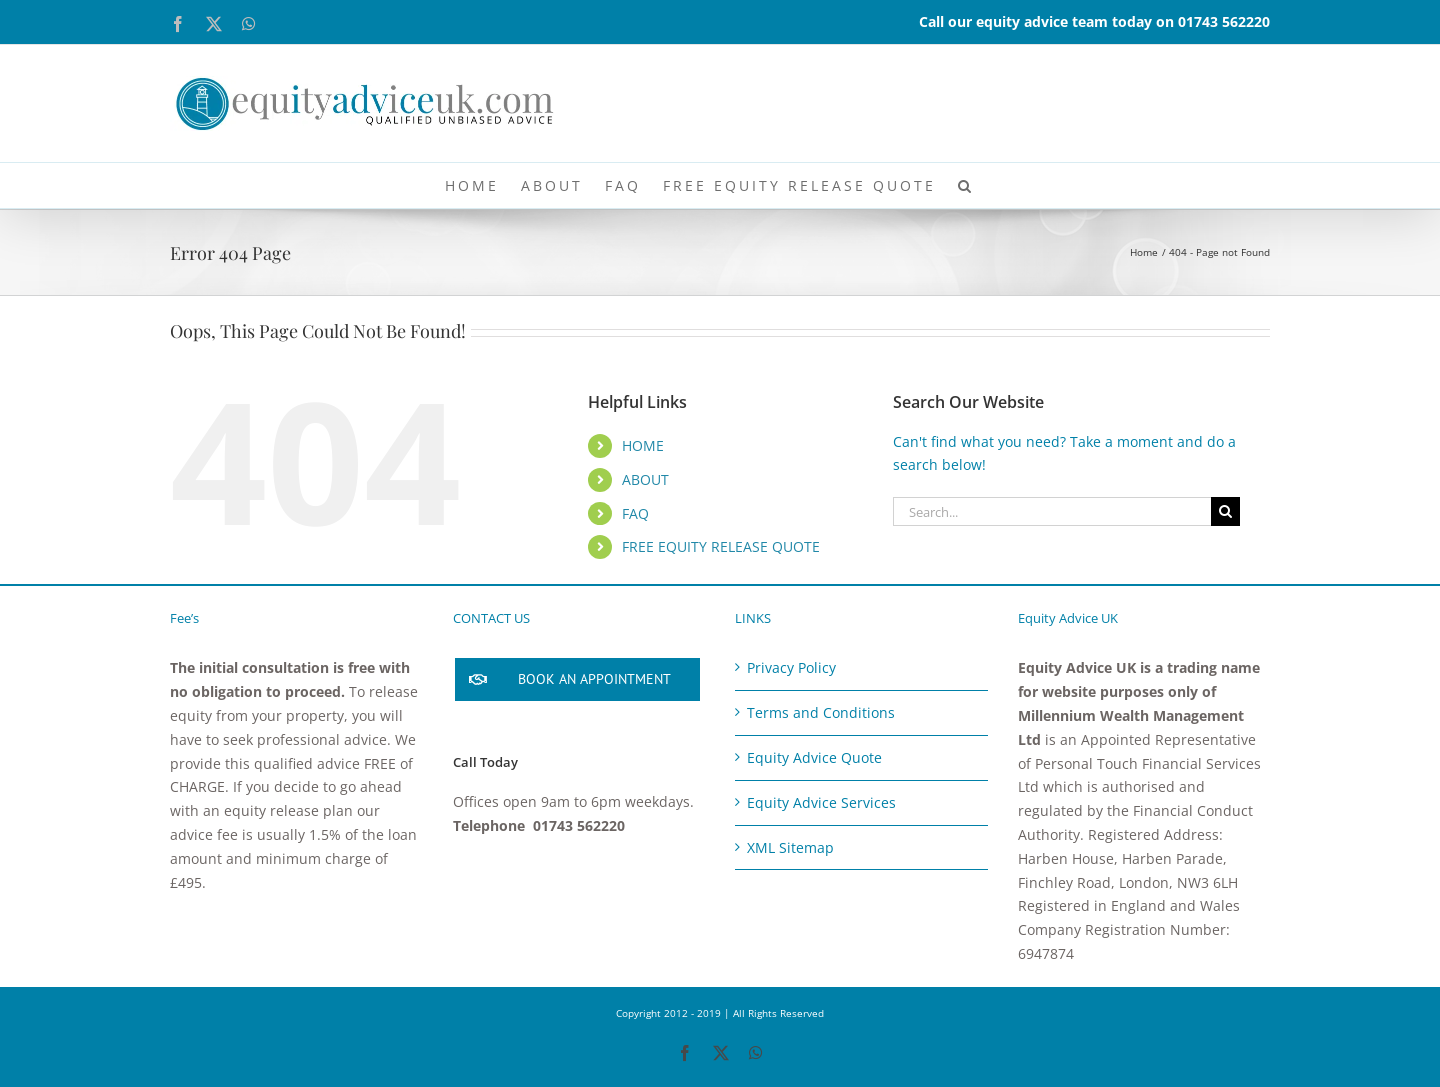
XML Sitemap (790, 847)
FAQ (635, 513)
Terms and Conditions (821, 712)
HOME (643, 445)
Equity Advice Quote (814, 757)
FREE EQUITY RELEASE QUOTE (721, 546)
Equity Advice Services (821, 802)
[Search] (1225, 511)
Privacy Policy (791, 667)
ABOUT (645, 479)
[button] (966, 185)
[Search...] (1052, 511)
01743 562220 (1224, 21)
